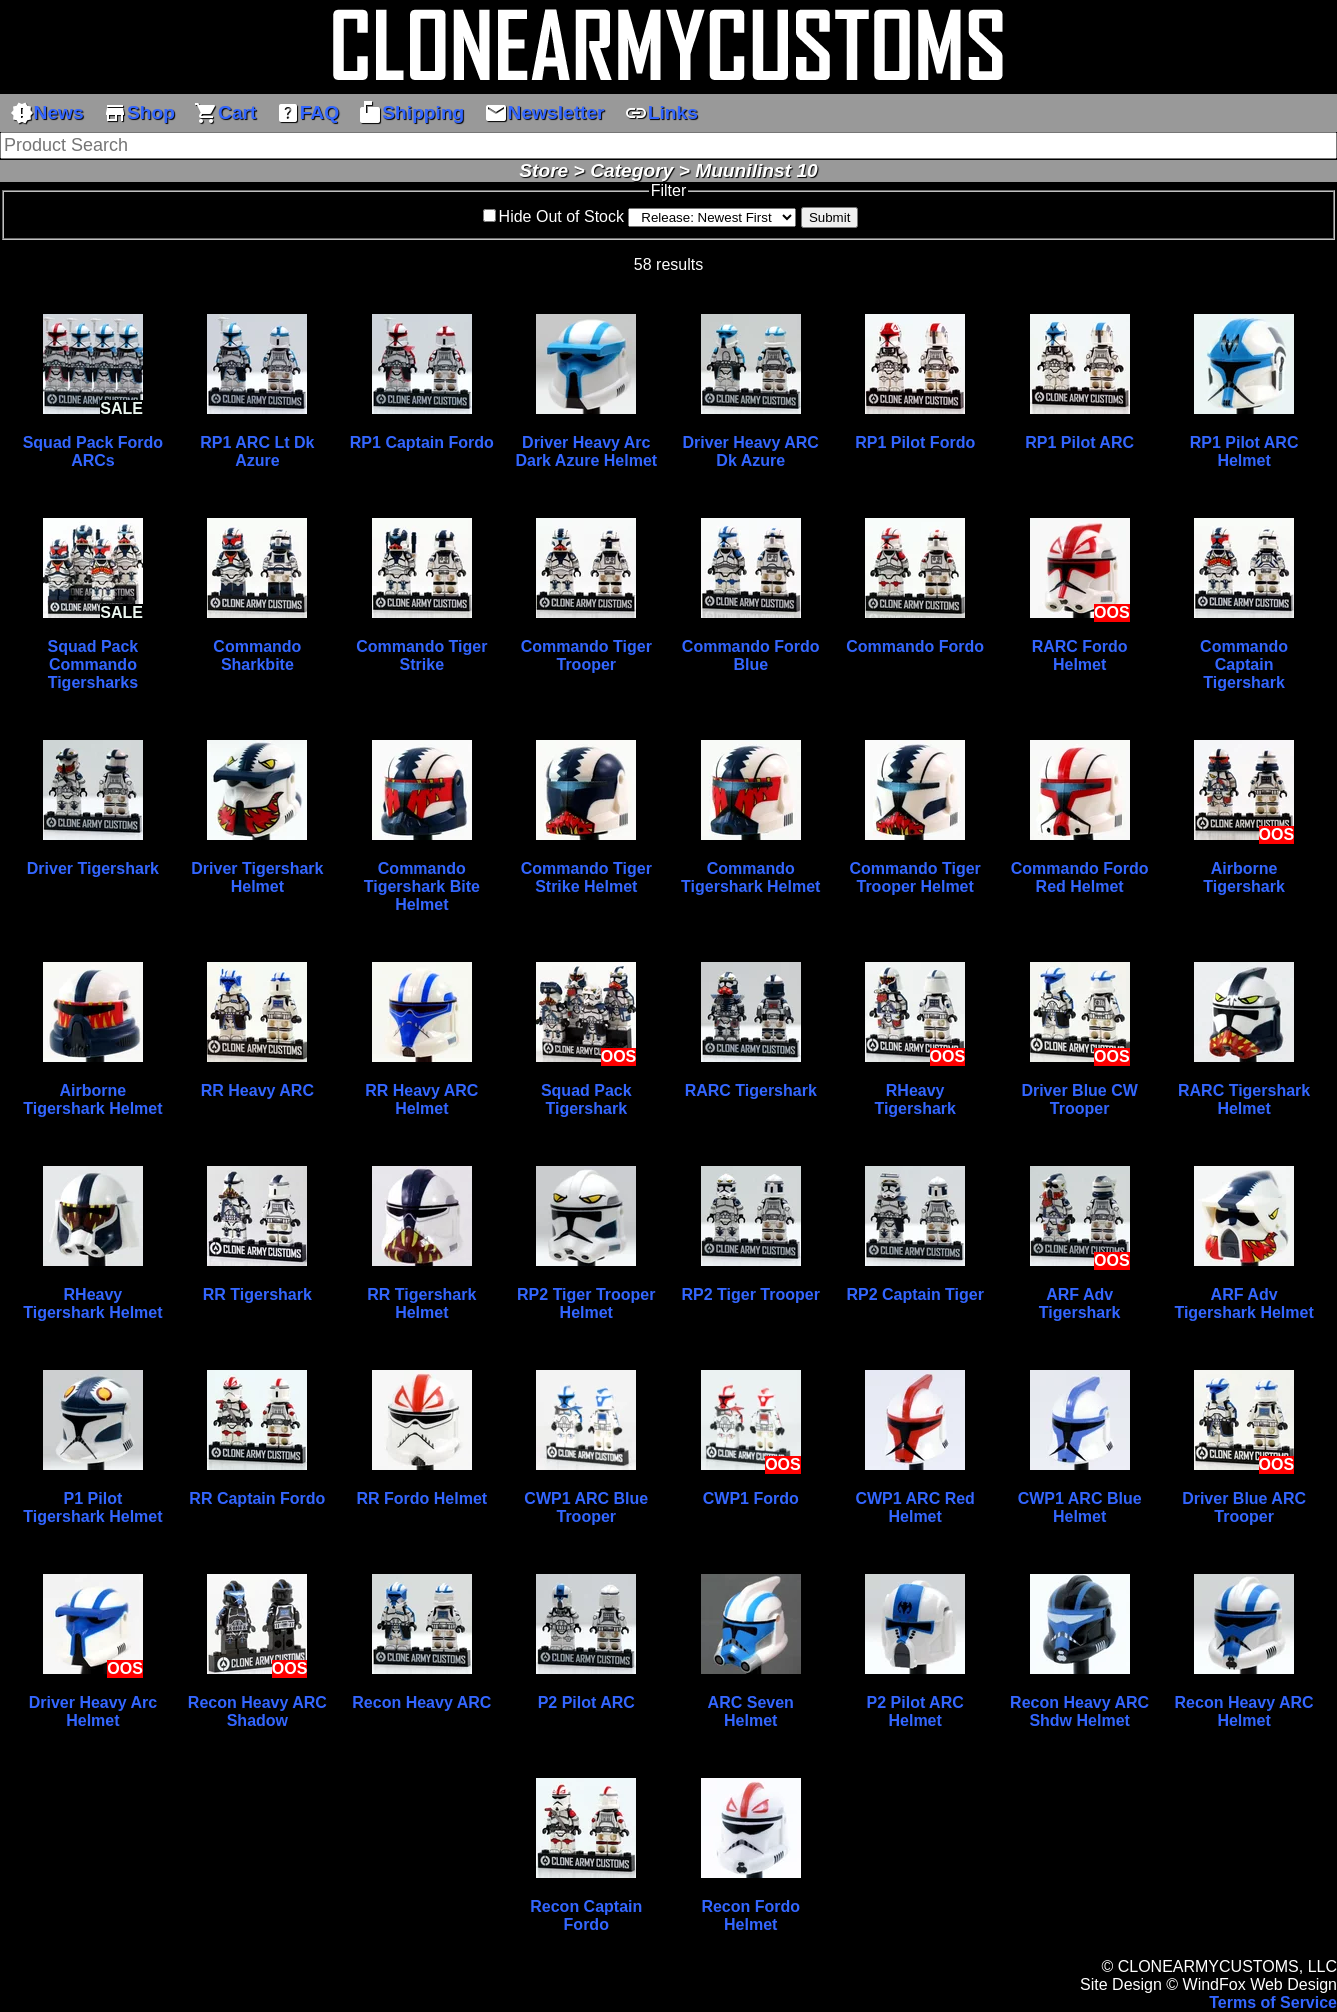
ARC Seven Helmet (751, 1711)
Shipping (411, 113)
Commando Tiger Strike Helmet (586, 877)
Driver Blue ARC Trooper (1244, 1507)
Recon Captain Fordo (586, 1915)
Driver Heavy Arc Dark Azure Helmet (586, 451)
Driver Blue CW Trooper (1079, 1099)
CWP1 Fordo (751, 1498)
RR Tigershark (257, 1294)
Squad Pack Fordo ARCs (93, 451)
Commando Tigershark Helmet (750, 877)
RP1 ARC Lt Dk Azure (257, 451)
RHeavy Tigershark (915, 1099)
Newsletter (544, 113)
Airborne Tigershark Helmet (92, 1099)
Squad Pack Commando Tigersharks (93, 664)
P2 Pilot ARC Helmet (915, 1711)
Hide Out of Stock (561, 216)
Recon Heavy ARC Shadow (257, 1711)
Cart (225, 113)
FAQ (307, 113)
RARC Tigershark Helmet (1244, 1099)
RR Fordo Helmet (421, 1498)
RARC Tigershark (751, 1090)
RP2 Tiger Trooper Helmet (586, 1303)
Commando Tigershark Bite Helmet (422, 886)
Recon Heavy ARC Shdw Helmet (1079, 1711)
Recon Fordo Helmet (750, 1915)
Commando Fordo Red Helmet (1080, 877)
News (47, 113)
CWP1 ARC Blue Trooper (586, 1507)
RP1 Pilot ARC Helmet (1244, 451)
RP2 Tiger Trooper (751, 1294)
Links (661, 113)
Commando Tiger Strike (421, 655)
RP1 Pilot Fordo (915, 442)
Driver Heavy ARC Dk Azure (751, 451)
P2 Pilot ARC (586, 1702)
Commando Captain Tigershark (1244, 664)
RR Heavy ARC (257, 1090)
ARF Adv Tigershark (1080, 1303)
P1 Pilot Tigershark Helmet (92, 1507)
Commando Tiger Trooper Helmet (915, 877)
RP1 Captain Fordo (422, 442)
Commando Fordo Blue (751, 655)
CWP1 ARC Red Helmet (914, 1507)
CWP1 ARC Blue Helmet (1080, 1507)
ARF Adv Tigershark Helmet (1243, 1303)
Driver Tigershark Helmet (257, 877)
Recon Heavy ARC (421, 1702)
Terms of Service (1273, 2002)
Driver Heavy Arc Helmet (93, 1711)
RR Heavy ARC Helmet (421, 1099)
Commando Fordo (915, 646)
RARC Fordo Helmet (1080, 655)
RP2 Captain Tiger (915, 1294)
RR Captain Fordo (257, 1498)
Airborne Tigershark (1244, 877)
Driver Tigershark (93, 868)
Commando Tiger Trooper (586, 655)
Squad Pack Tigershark (586, 1099)
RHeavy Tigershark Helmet (92, 1303)
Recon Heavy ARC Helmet (1244, 1711)
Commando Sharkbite (257, 655)
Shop (139, 113)
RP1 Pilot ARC (1079, 442)
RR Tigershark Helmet (421, 1303)
